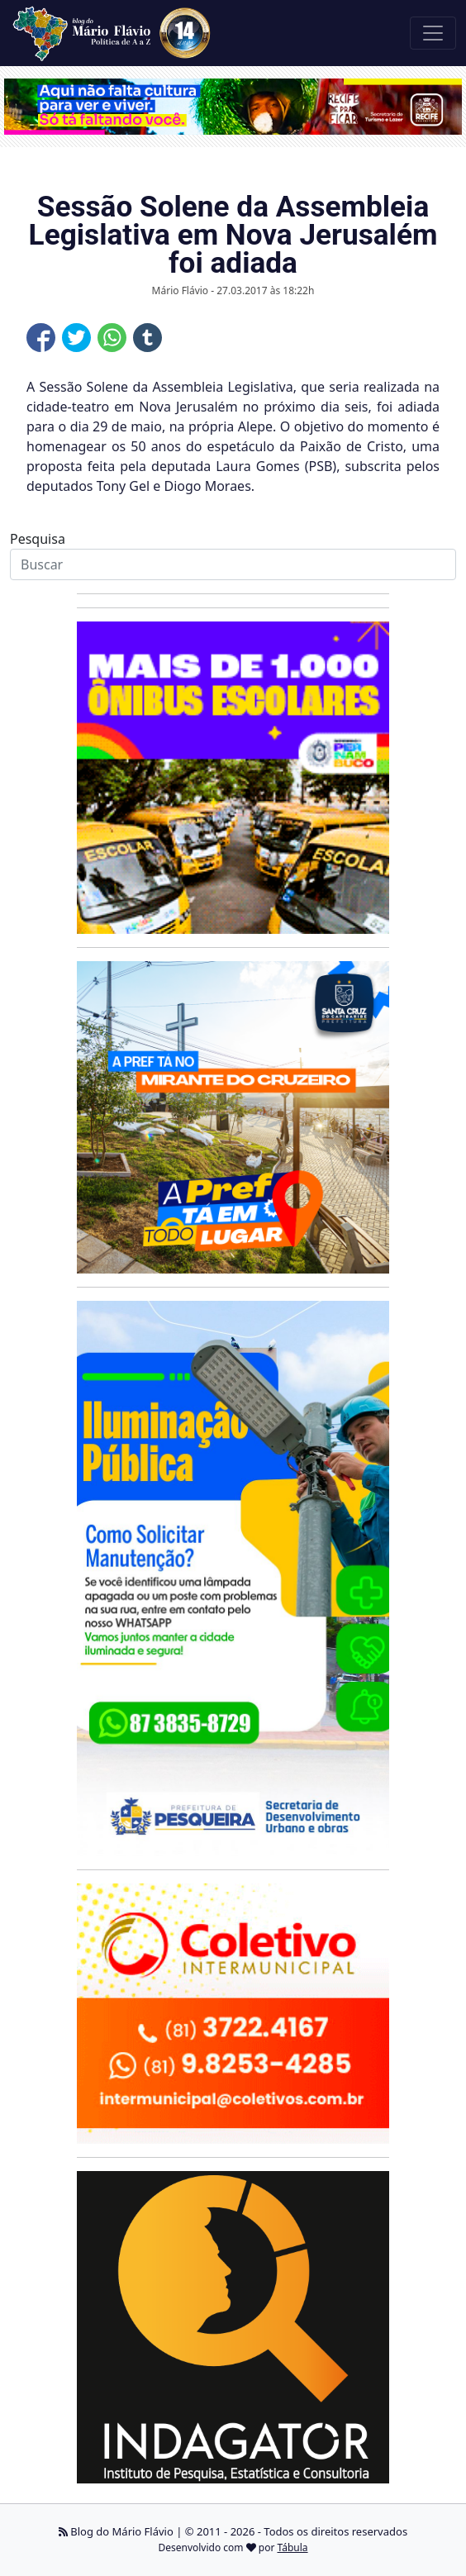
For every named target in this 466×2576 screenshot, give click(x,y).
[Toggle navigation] (433, 33)
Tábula (293, 2547)
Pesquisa (37, 539)
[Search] (233, 564)
